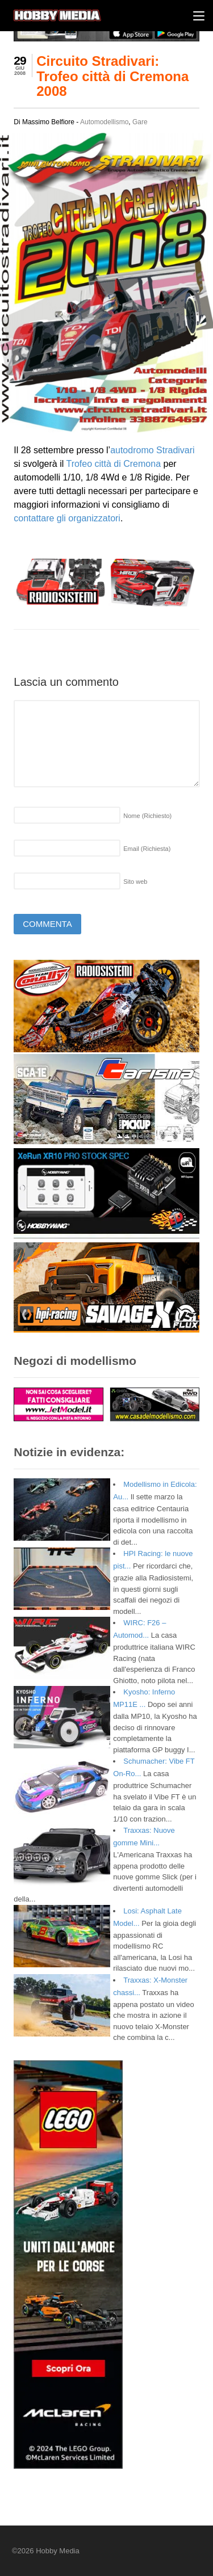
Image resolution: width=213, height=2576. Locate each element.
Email (146, 848)
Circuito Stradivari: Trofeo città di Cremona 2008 (112, 76)
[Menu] (199, 16)
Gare (140, 122)
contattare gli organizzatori (67, 518)
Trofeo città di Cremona (113, 464)
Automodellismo (104, 122)
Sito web (135, 881)
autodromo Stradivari (152, 450)
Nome (147, 815)
